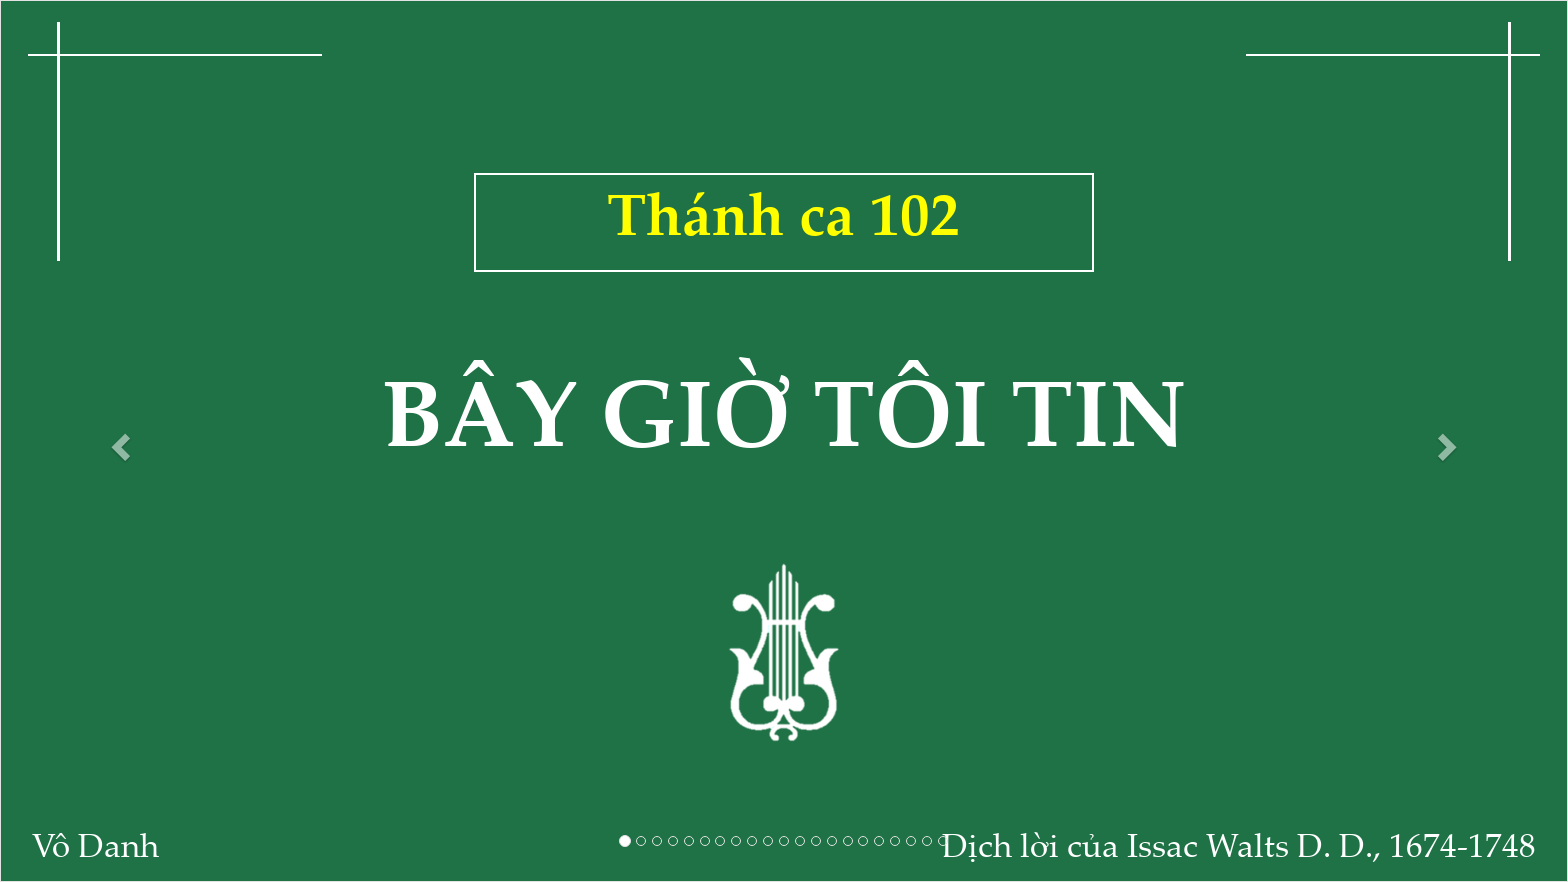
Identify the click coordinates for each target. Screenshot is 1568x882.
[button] (117, 441)
